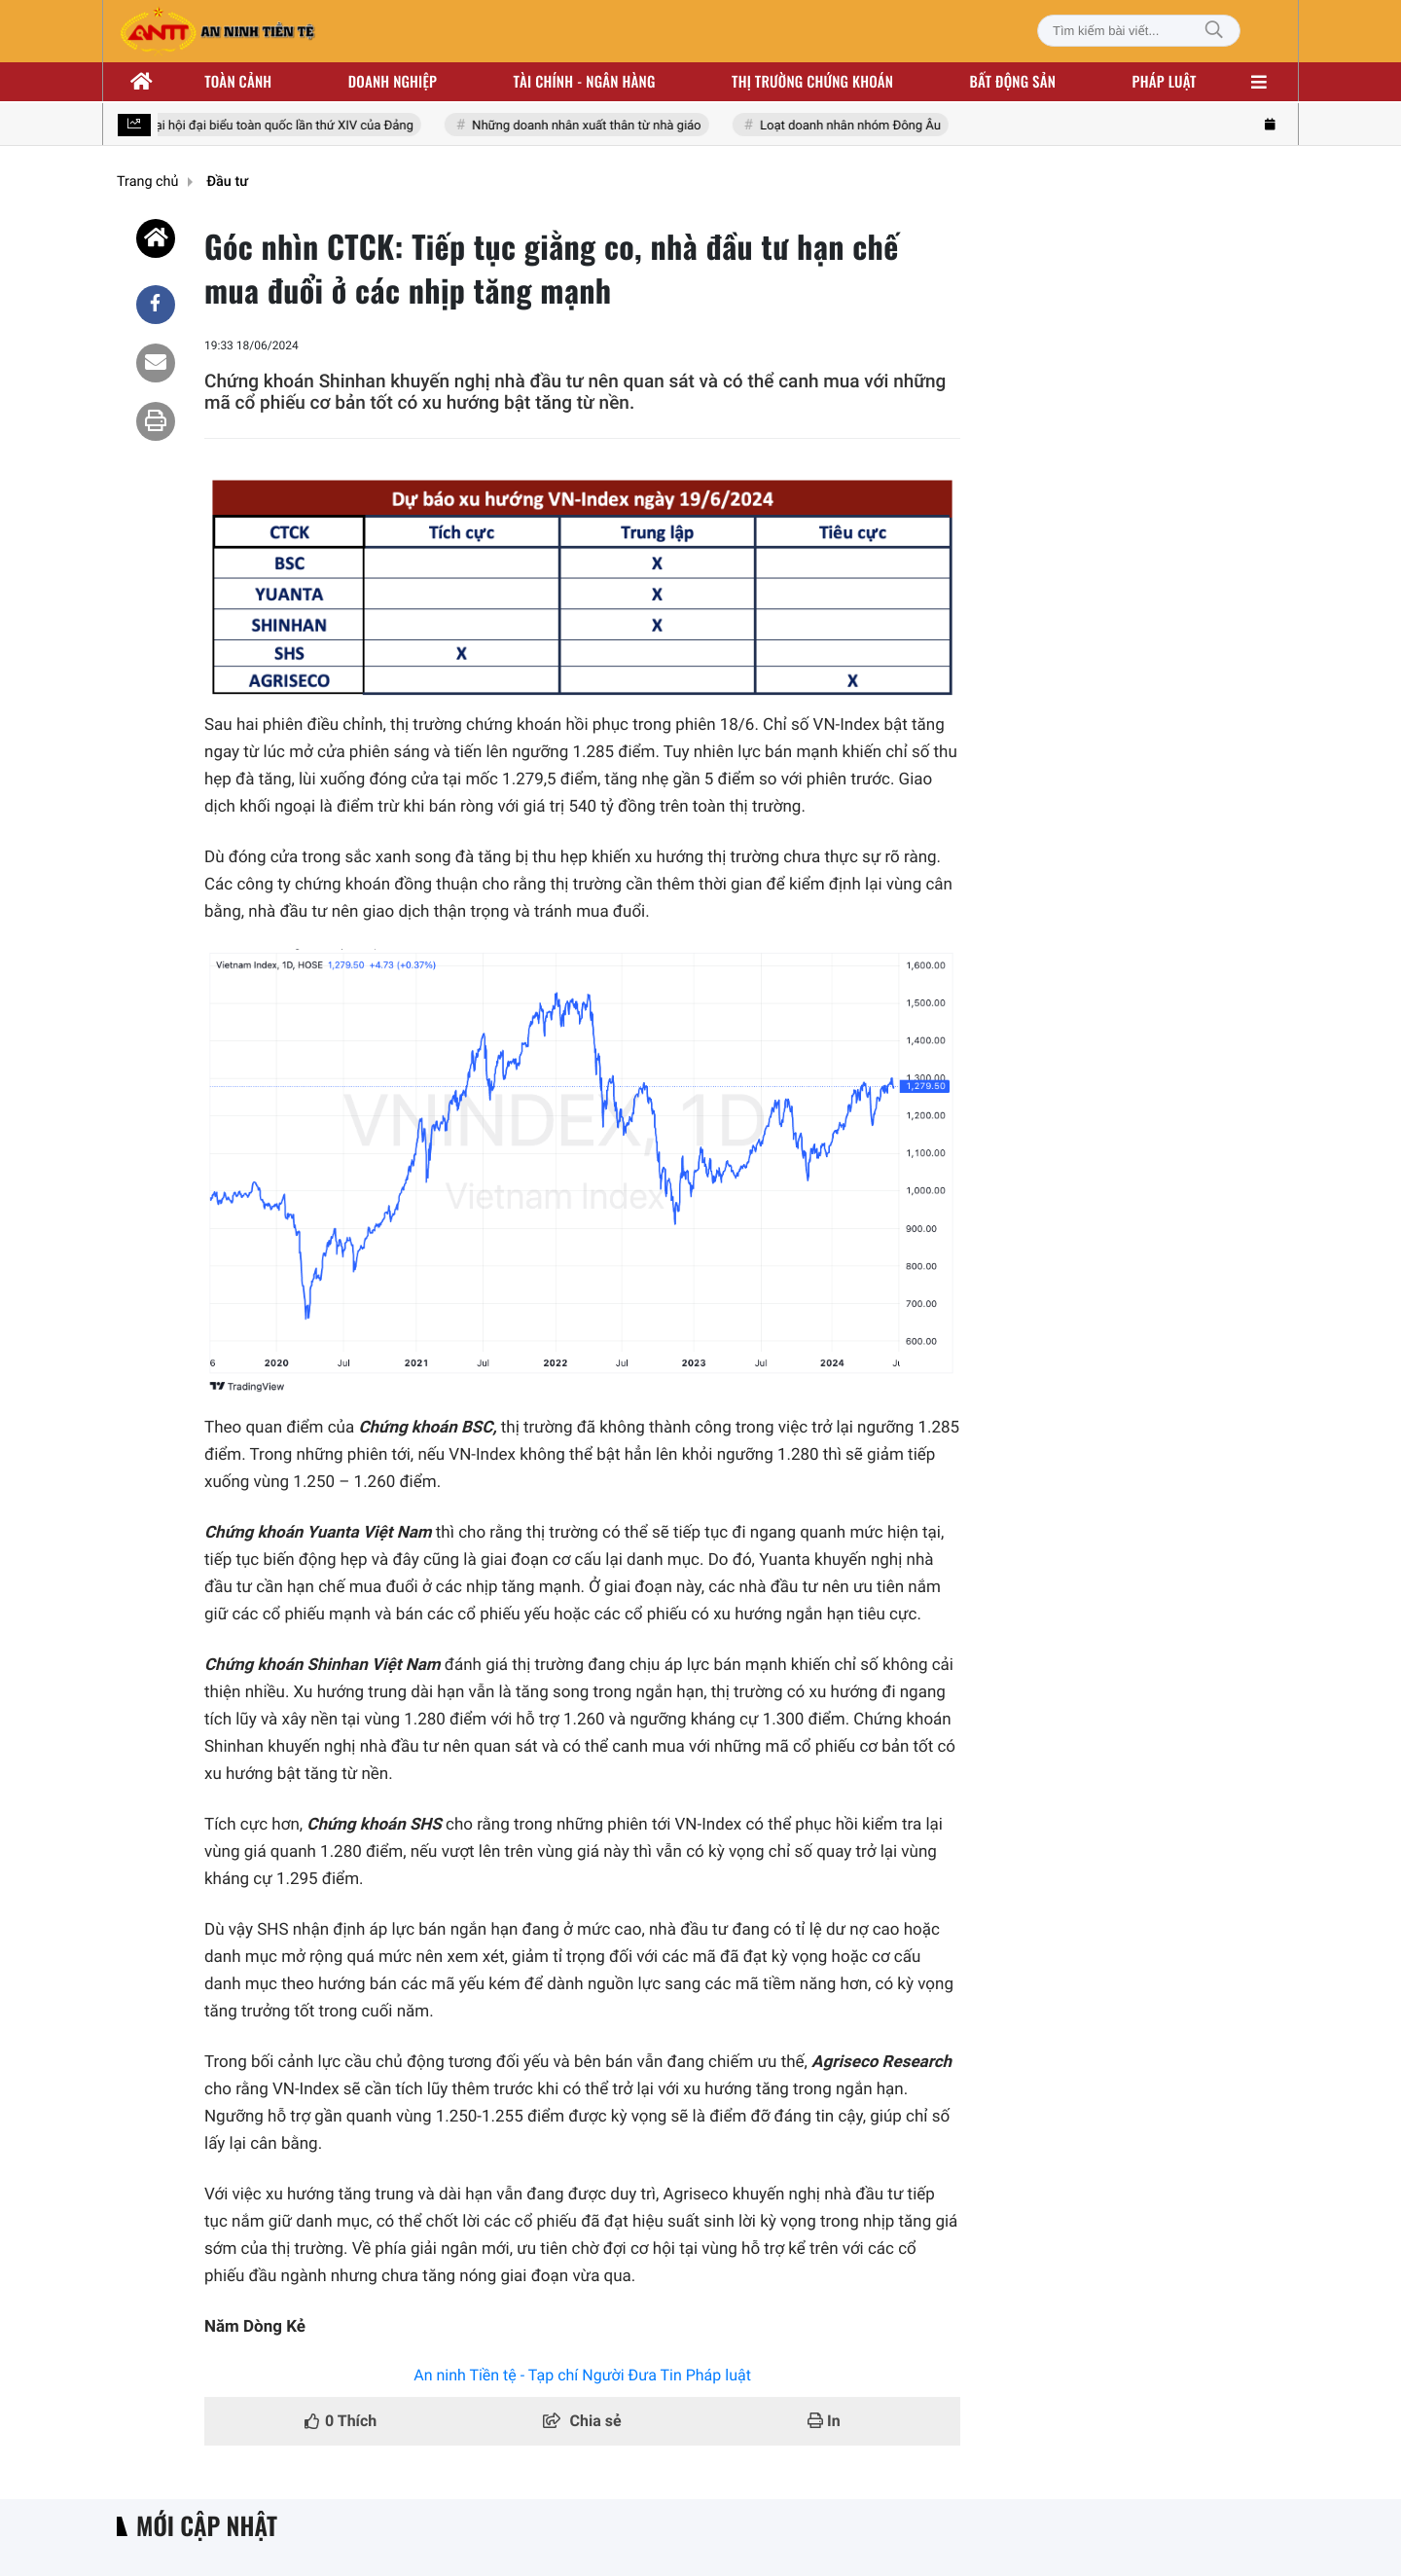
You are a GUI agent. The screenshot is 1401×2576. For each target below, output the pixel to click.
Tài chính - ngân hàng (585, 81)
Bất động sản (1013, 81)
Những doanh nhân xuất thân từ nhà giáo (591, 126)
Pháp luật (1164, 81)
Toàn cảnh (237, 81)
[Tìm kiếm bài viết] (1138, 31)
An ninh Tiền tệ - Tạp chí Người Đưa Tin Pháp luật (582, 2375)
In (824, 2421)
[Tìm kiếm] (1214, 31)
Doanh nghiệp (392, 81)
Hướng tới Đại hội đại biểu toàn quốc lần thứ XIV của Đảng (255, 126)
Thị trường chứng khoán (812, 81)
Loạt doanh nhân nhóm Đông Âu (855, 126)
